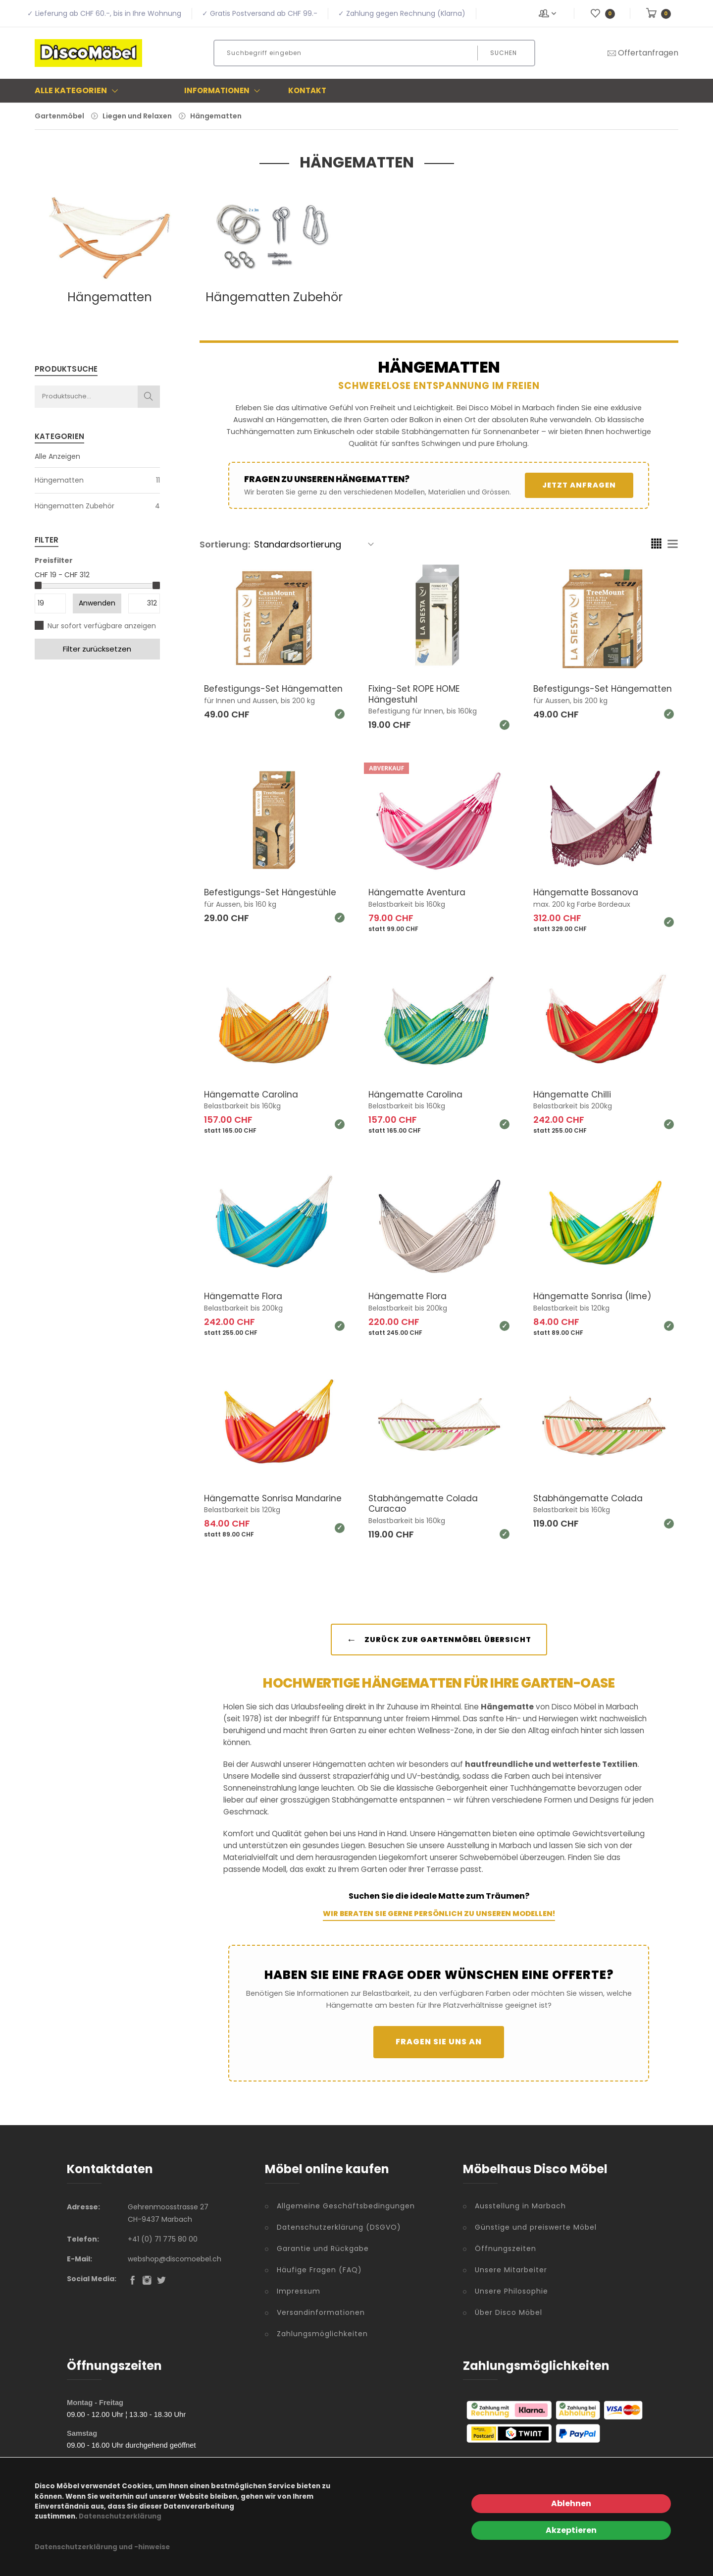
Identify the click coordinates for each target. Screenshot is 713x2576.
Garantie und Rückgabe (323, 2257)
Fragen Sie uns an (439, 2050)
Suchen (503, 53)
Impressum (298, 2300)
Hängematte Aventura (417, 892)
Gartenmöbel (59, 116)
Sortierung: (225, 544)
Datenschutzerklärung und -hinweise (102, 2547)
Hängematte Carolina (252, 1094)
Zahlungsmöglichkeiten (322, 2343)
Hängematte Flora (244, 1296)
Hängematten (216, 116)
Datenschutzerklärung (120, 2516)
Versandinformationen (321, 2321)
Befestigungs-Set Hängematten (242, 694)
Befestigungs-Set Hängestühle (271, 892)
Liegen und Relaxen (137, 116)
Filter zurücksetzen (97, 649)
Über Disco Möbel (508, 2321)
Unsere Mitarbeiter (511, 2279)
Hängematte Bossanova (587, 892)
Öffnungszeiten (505, 2257)
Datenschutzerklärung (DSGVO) (339, 2236)
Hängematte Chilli (572, 1094)
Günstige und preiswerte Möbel (536, 2236)
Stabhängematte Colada (589, 1498)
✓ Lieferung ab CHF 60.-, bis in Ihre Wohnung (104, 13)
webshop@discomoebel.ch (174, 2268)
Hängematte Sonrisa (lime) (593, 1296)
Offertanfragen (642, 52)
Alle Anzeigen (57, 456)
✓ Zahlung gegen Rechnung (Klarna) (401, 13)
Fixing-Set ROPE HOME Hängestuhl (415, 694)
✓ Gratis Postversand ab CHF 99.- (259, 13)
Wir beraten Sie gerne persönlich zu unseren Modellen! (439, 1922)
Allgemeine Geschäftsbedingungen (346, 2215)
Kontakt (307, 90)
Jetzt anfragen (579, 485)
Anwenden (97, 603)
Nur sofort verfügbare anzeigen (102, 626)
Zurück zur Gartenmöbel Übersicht (439, 1648)
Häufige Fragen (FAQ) (319, 2279)
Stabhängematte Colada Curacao (424, 1503)
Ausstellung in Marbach (520, 2215)
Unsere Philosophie (511, 2300)
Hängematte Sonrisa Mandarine (250, 1503)
